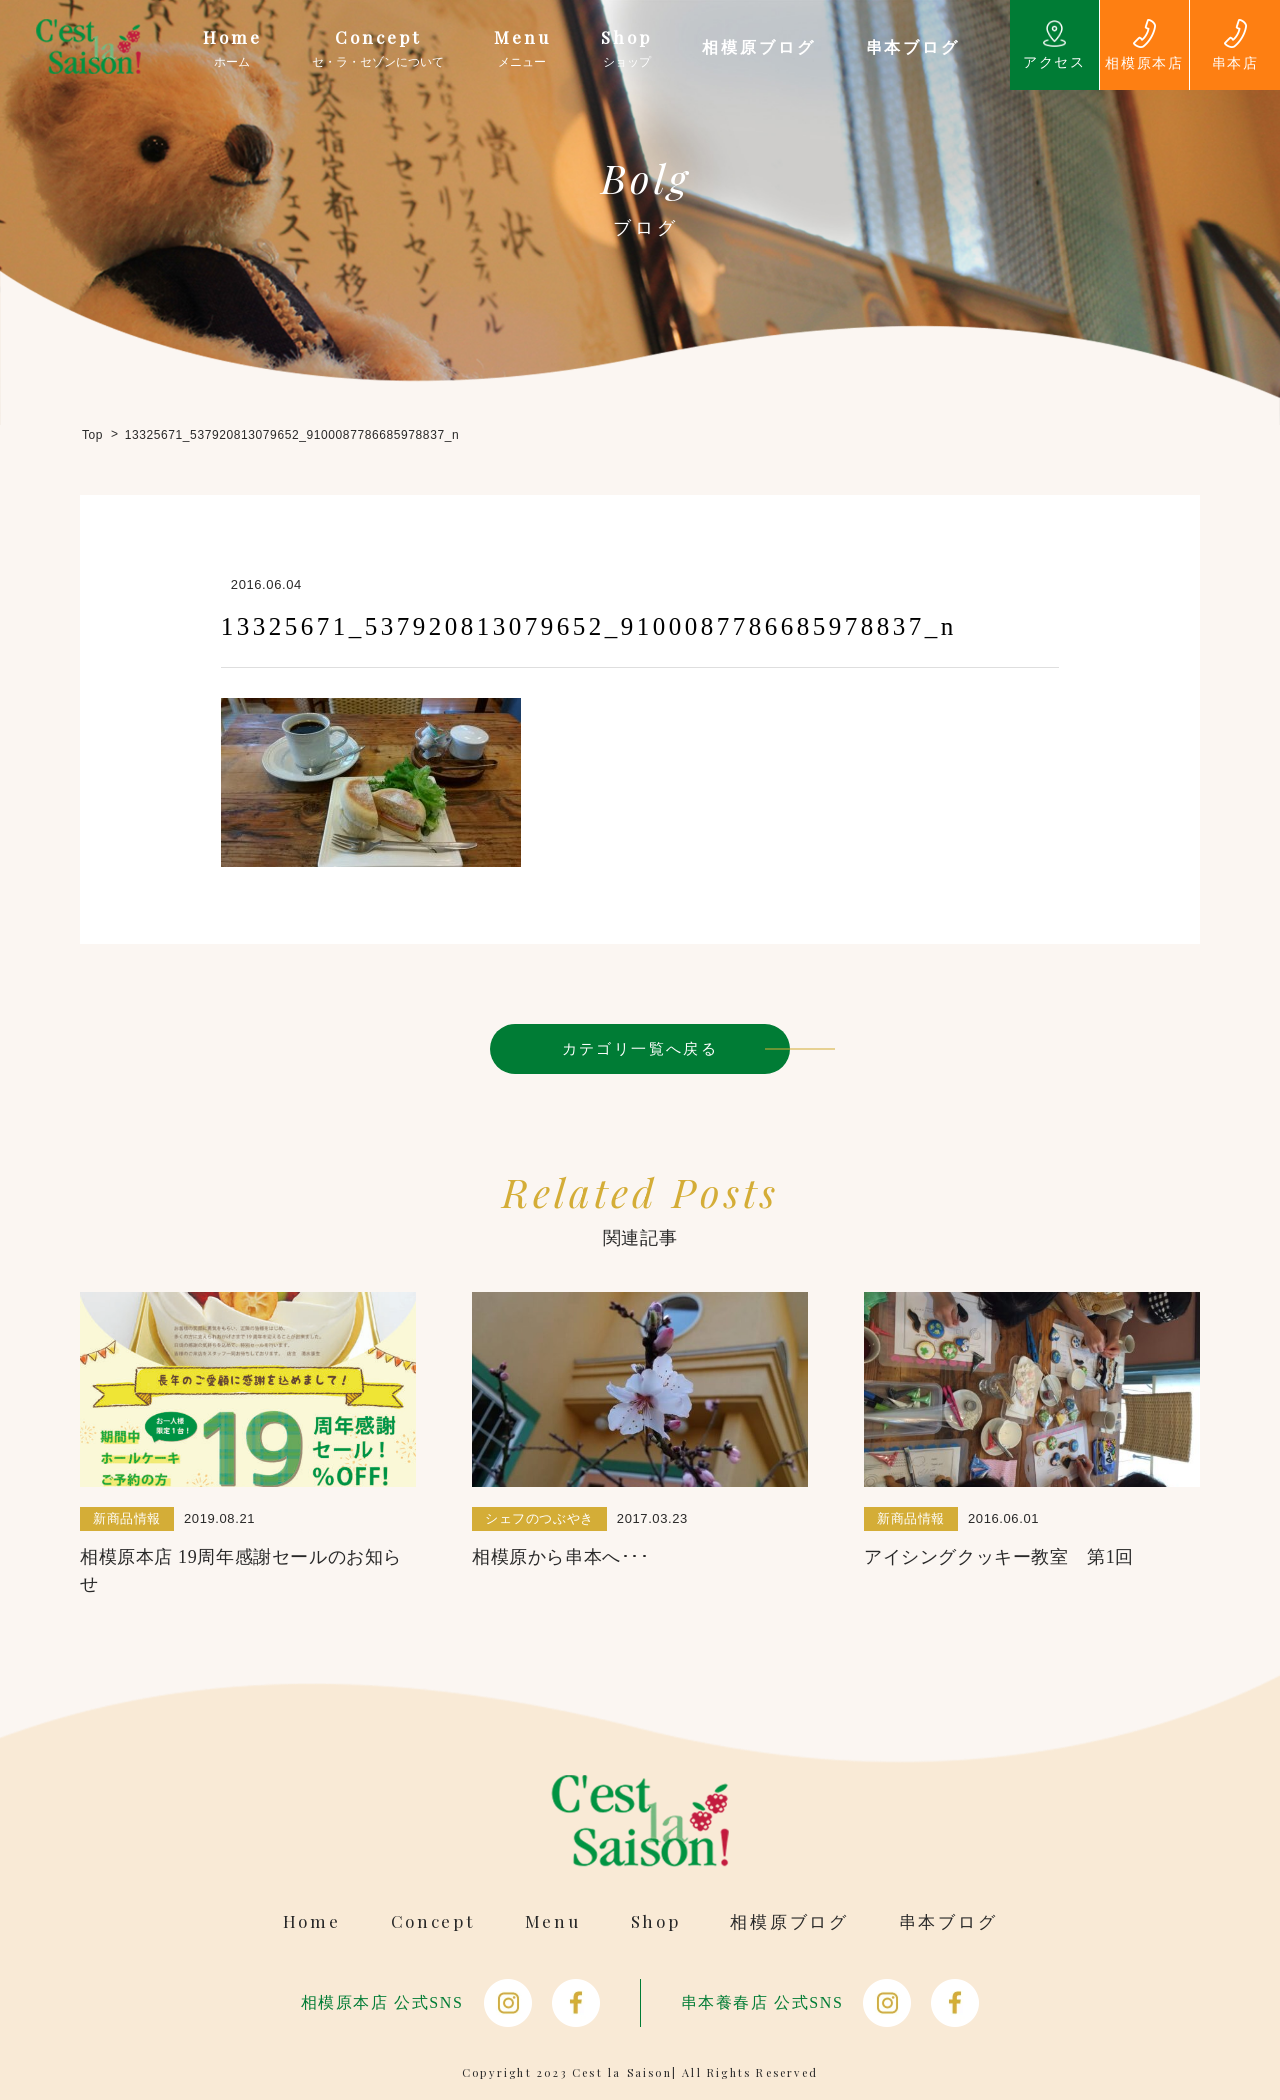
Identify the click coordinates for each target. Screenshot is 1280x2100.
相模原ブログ (789, 1921)
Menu (553, 1921)
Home (312, 1921)
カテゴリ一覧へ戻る (640, 1048)
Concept (433, 1921)
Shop (656, 1921)
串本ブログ (948, 1921)
